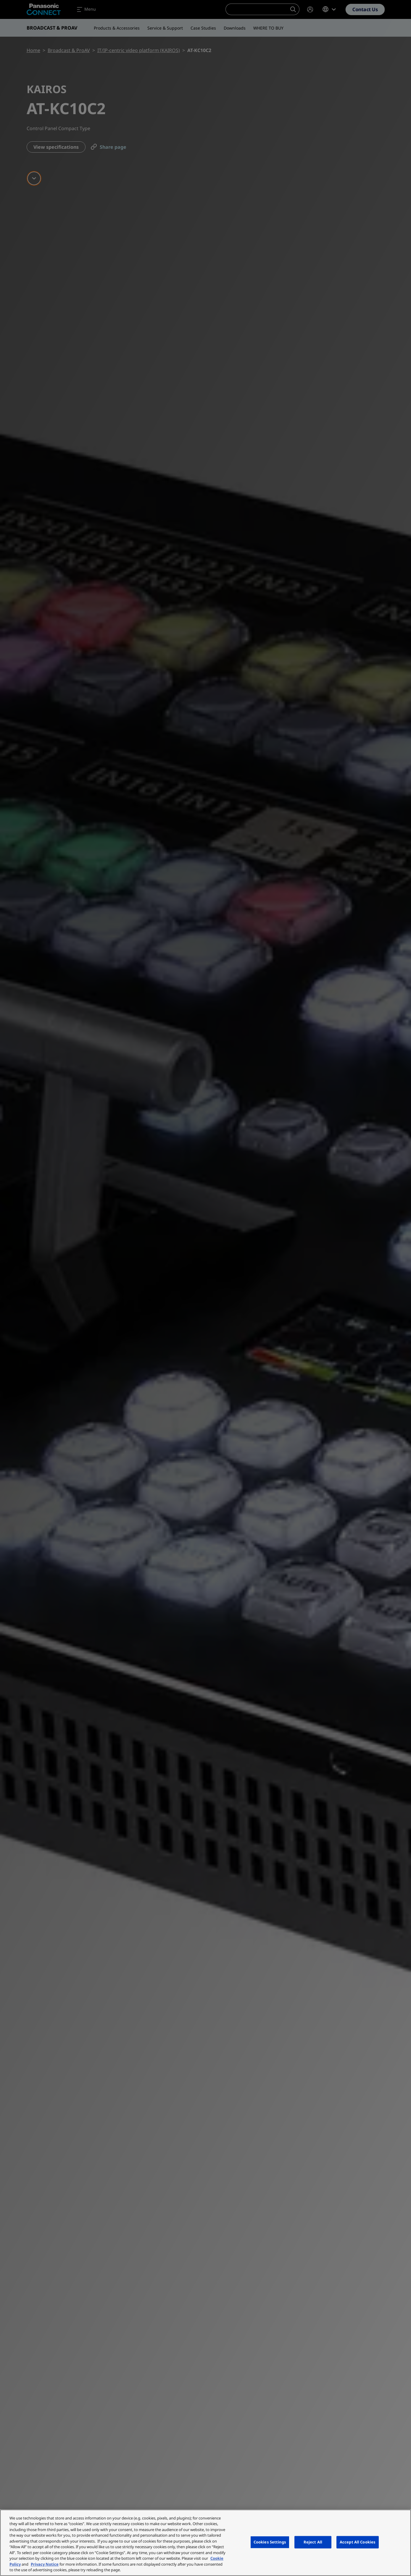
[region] (205, 2542)
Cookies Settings (270, 2542)
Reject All (313, 2542)
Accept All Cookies (357, 2542)
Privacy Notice (45, 2564)
